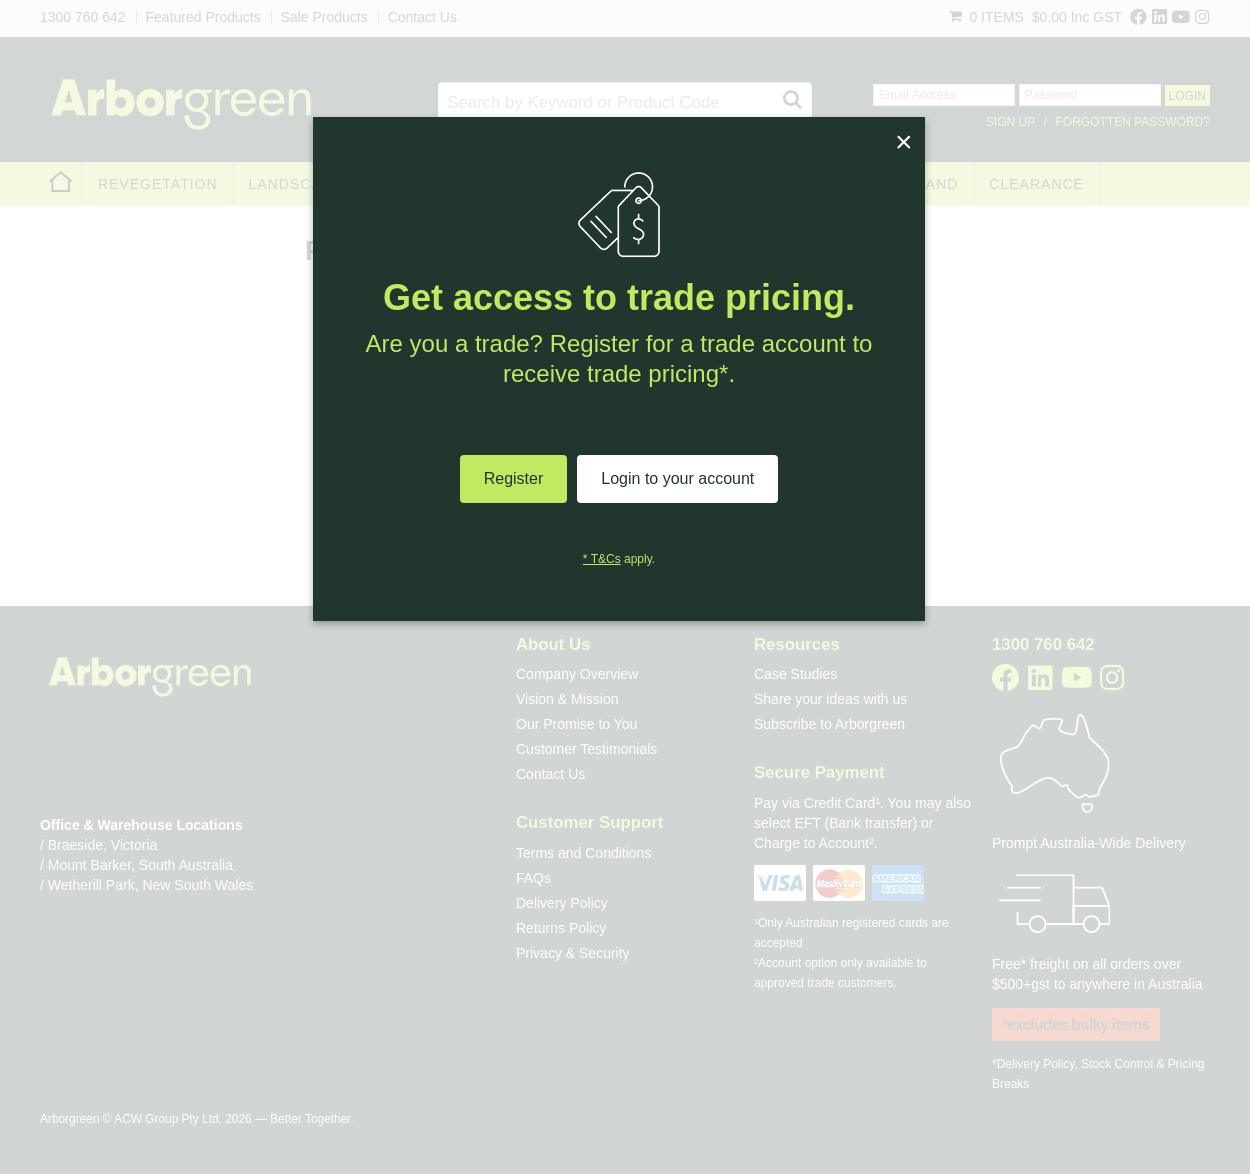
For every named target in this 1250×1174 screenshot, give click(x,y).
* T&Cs (602, 559)
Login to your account (677, 478)
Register (514, 478)
